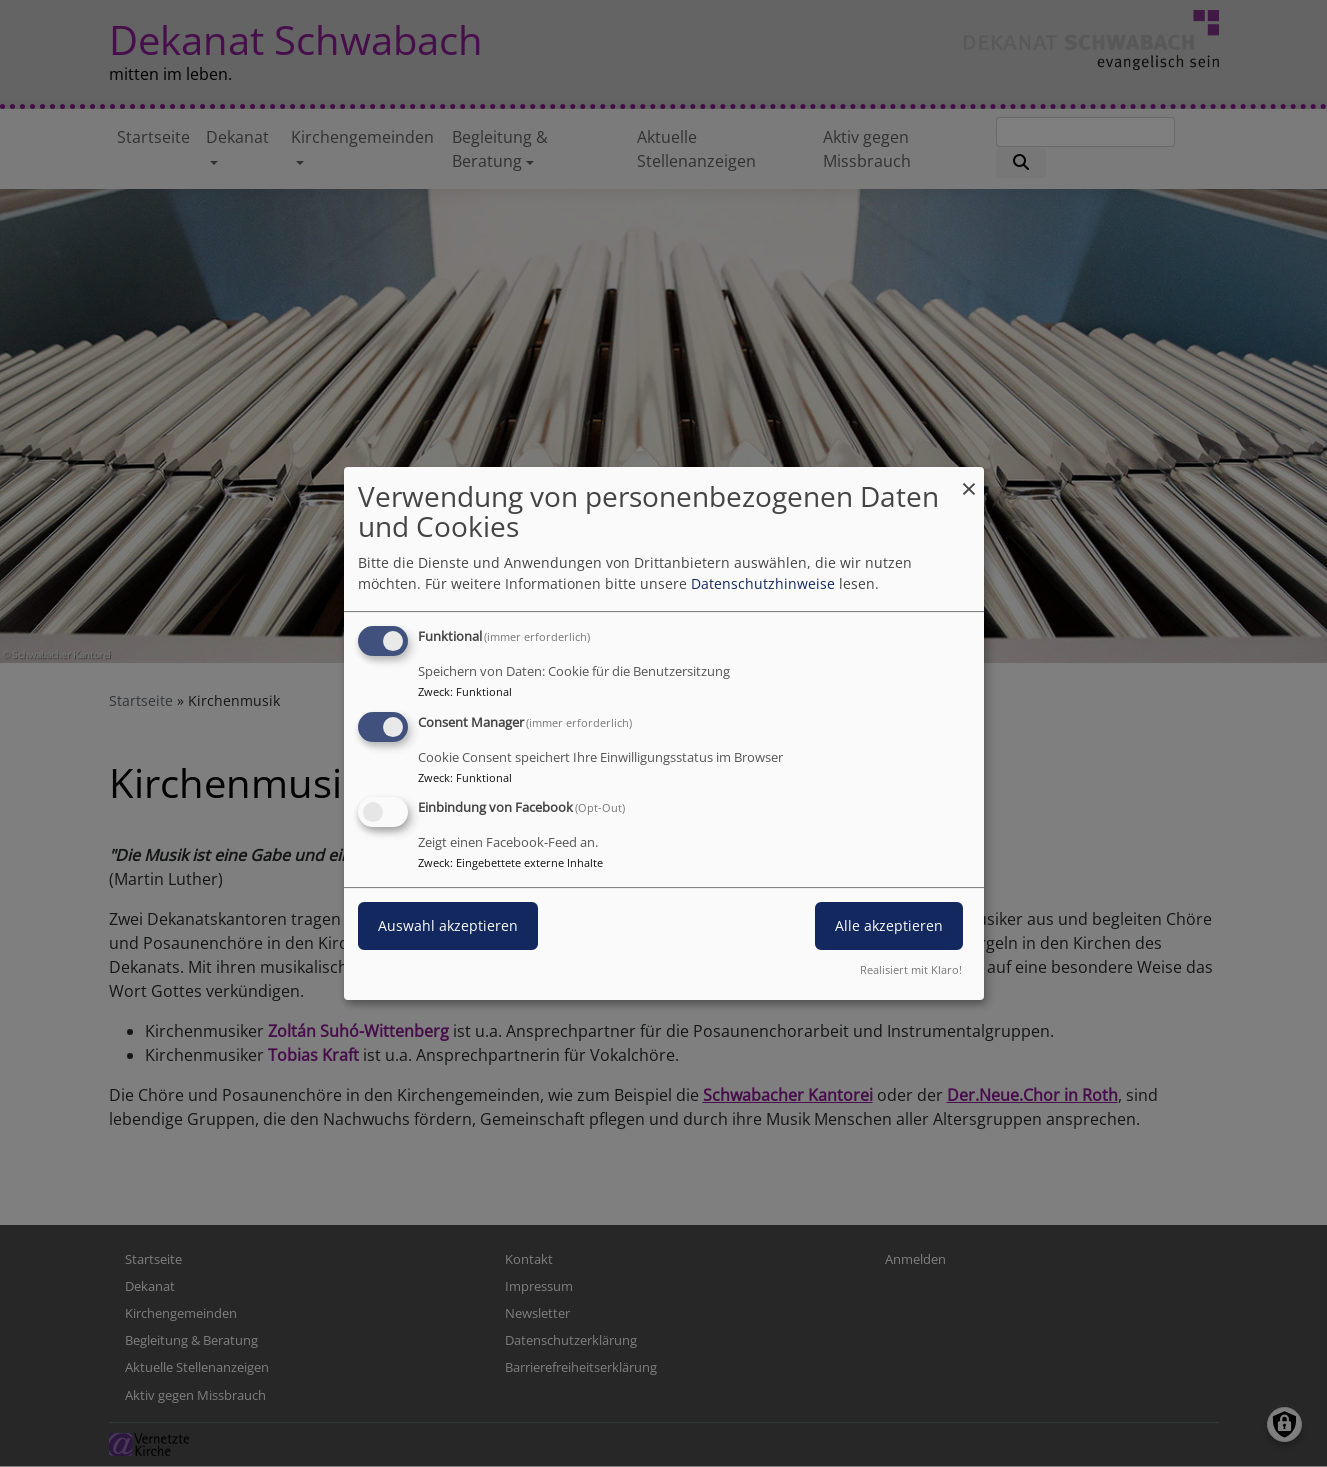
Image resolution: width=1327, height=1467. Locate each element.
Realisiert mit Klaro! (911, 969)
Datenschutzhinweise (763, 583)
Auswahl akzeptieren (448, 926)
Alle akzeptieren (889, 926)
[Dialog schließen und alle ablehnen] (969, 479)
